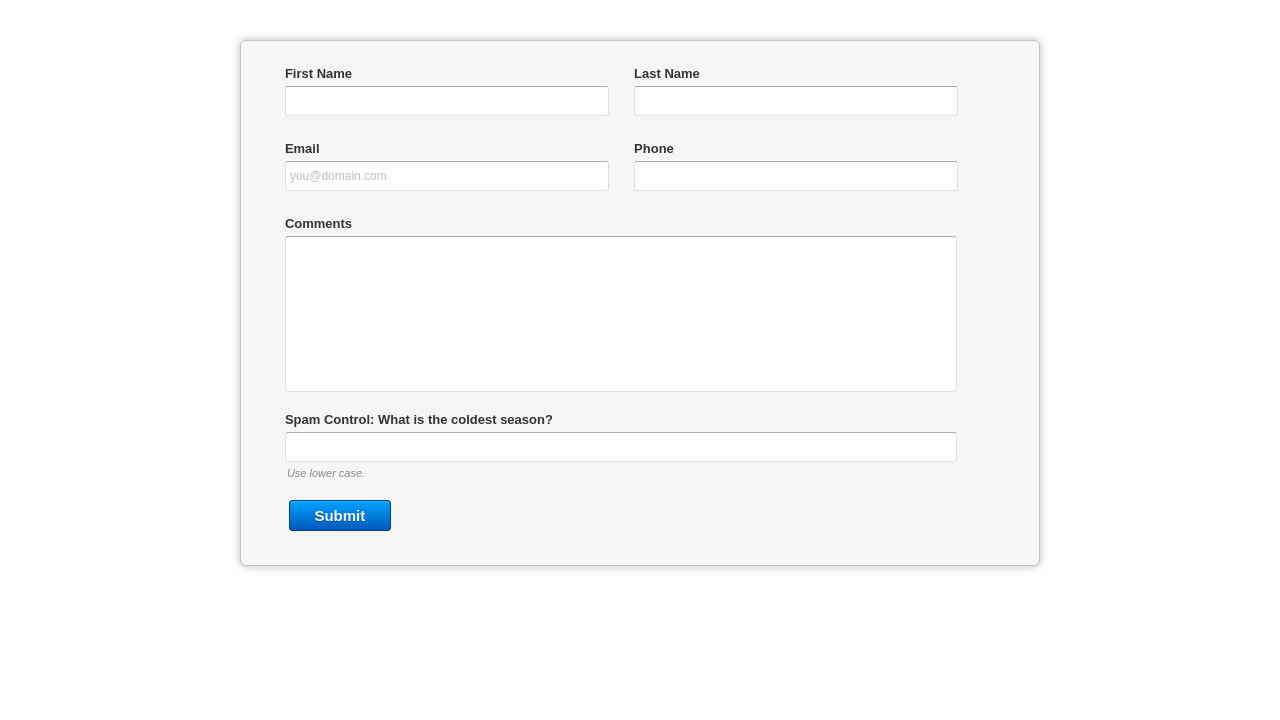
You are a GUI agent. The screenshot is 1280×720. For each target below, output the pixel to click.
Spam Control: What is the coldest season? (419, 419)
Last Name (667, 73)
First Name (318, 73)
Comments (318, 223)
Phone (654, 148)
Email (302, 148)
